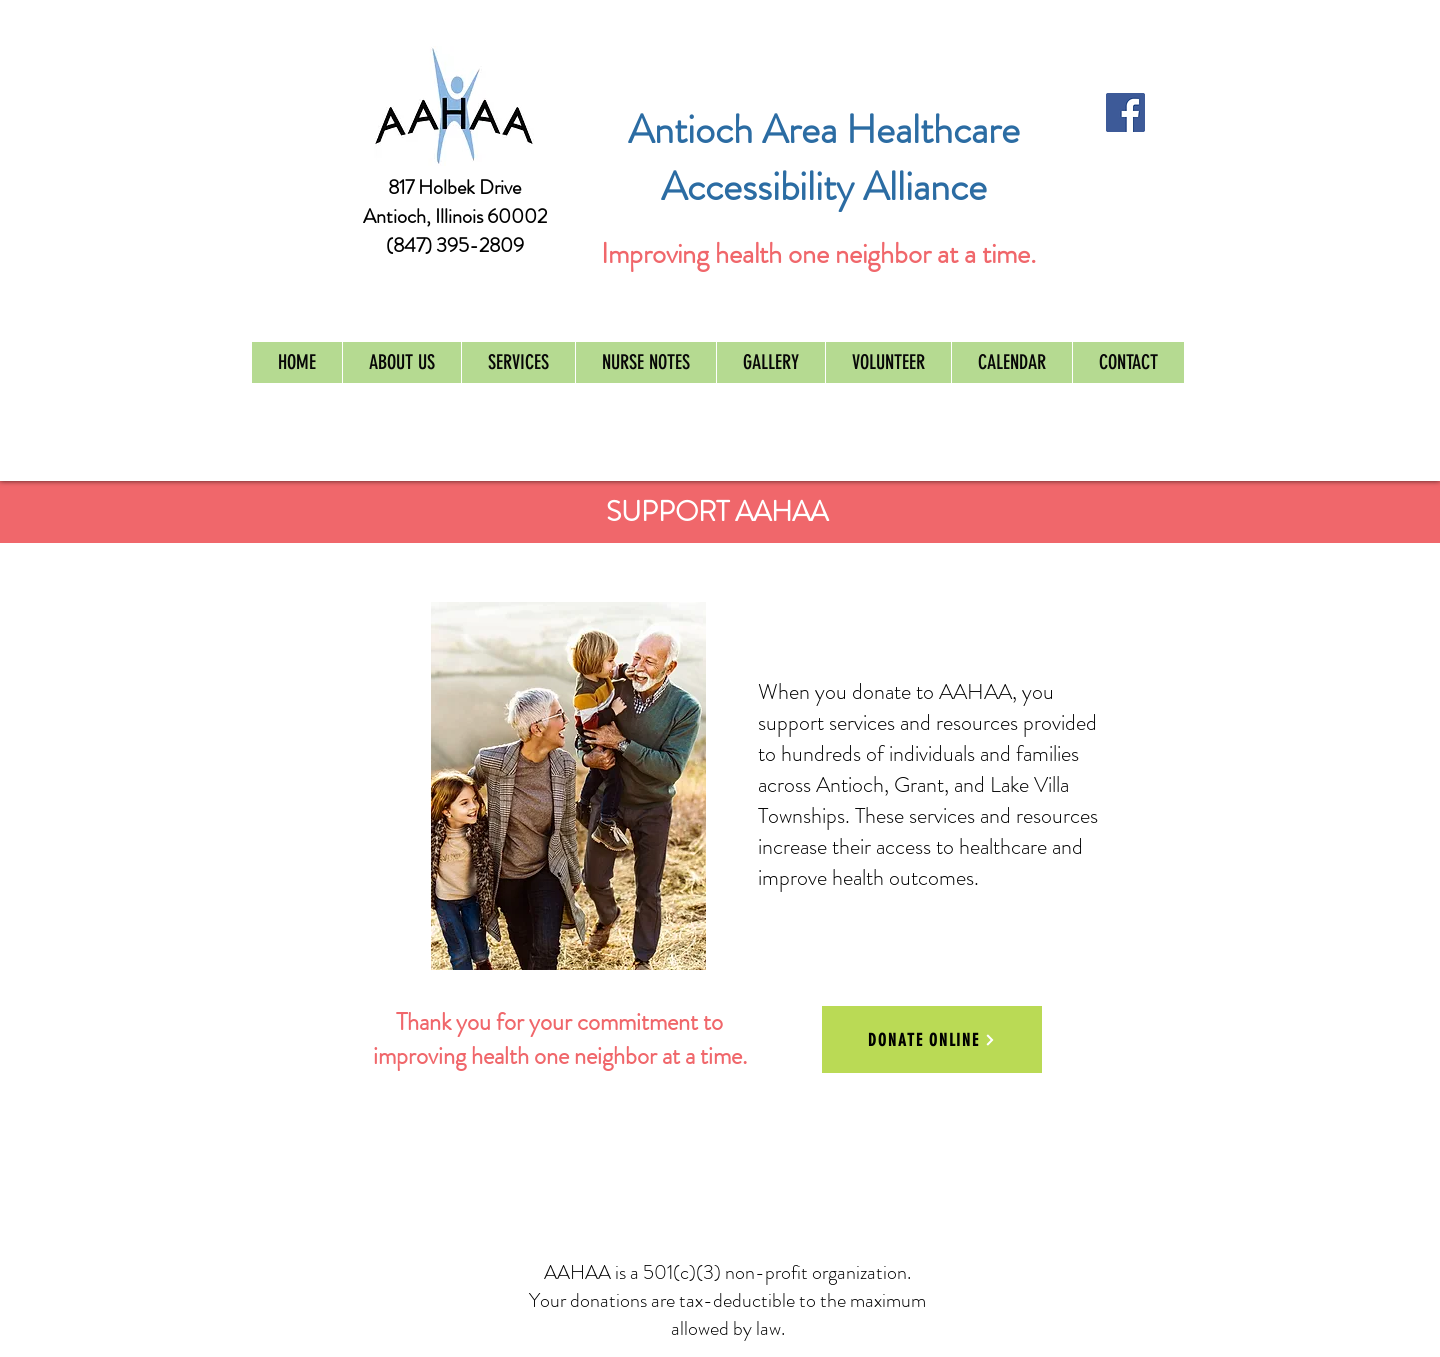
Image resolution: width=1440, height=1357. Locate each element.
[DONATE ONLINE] (932, 1039)
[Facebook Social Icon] (1125, 112)
